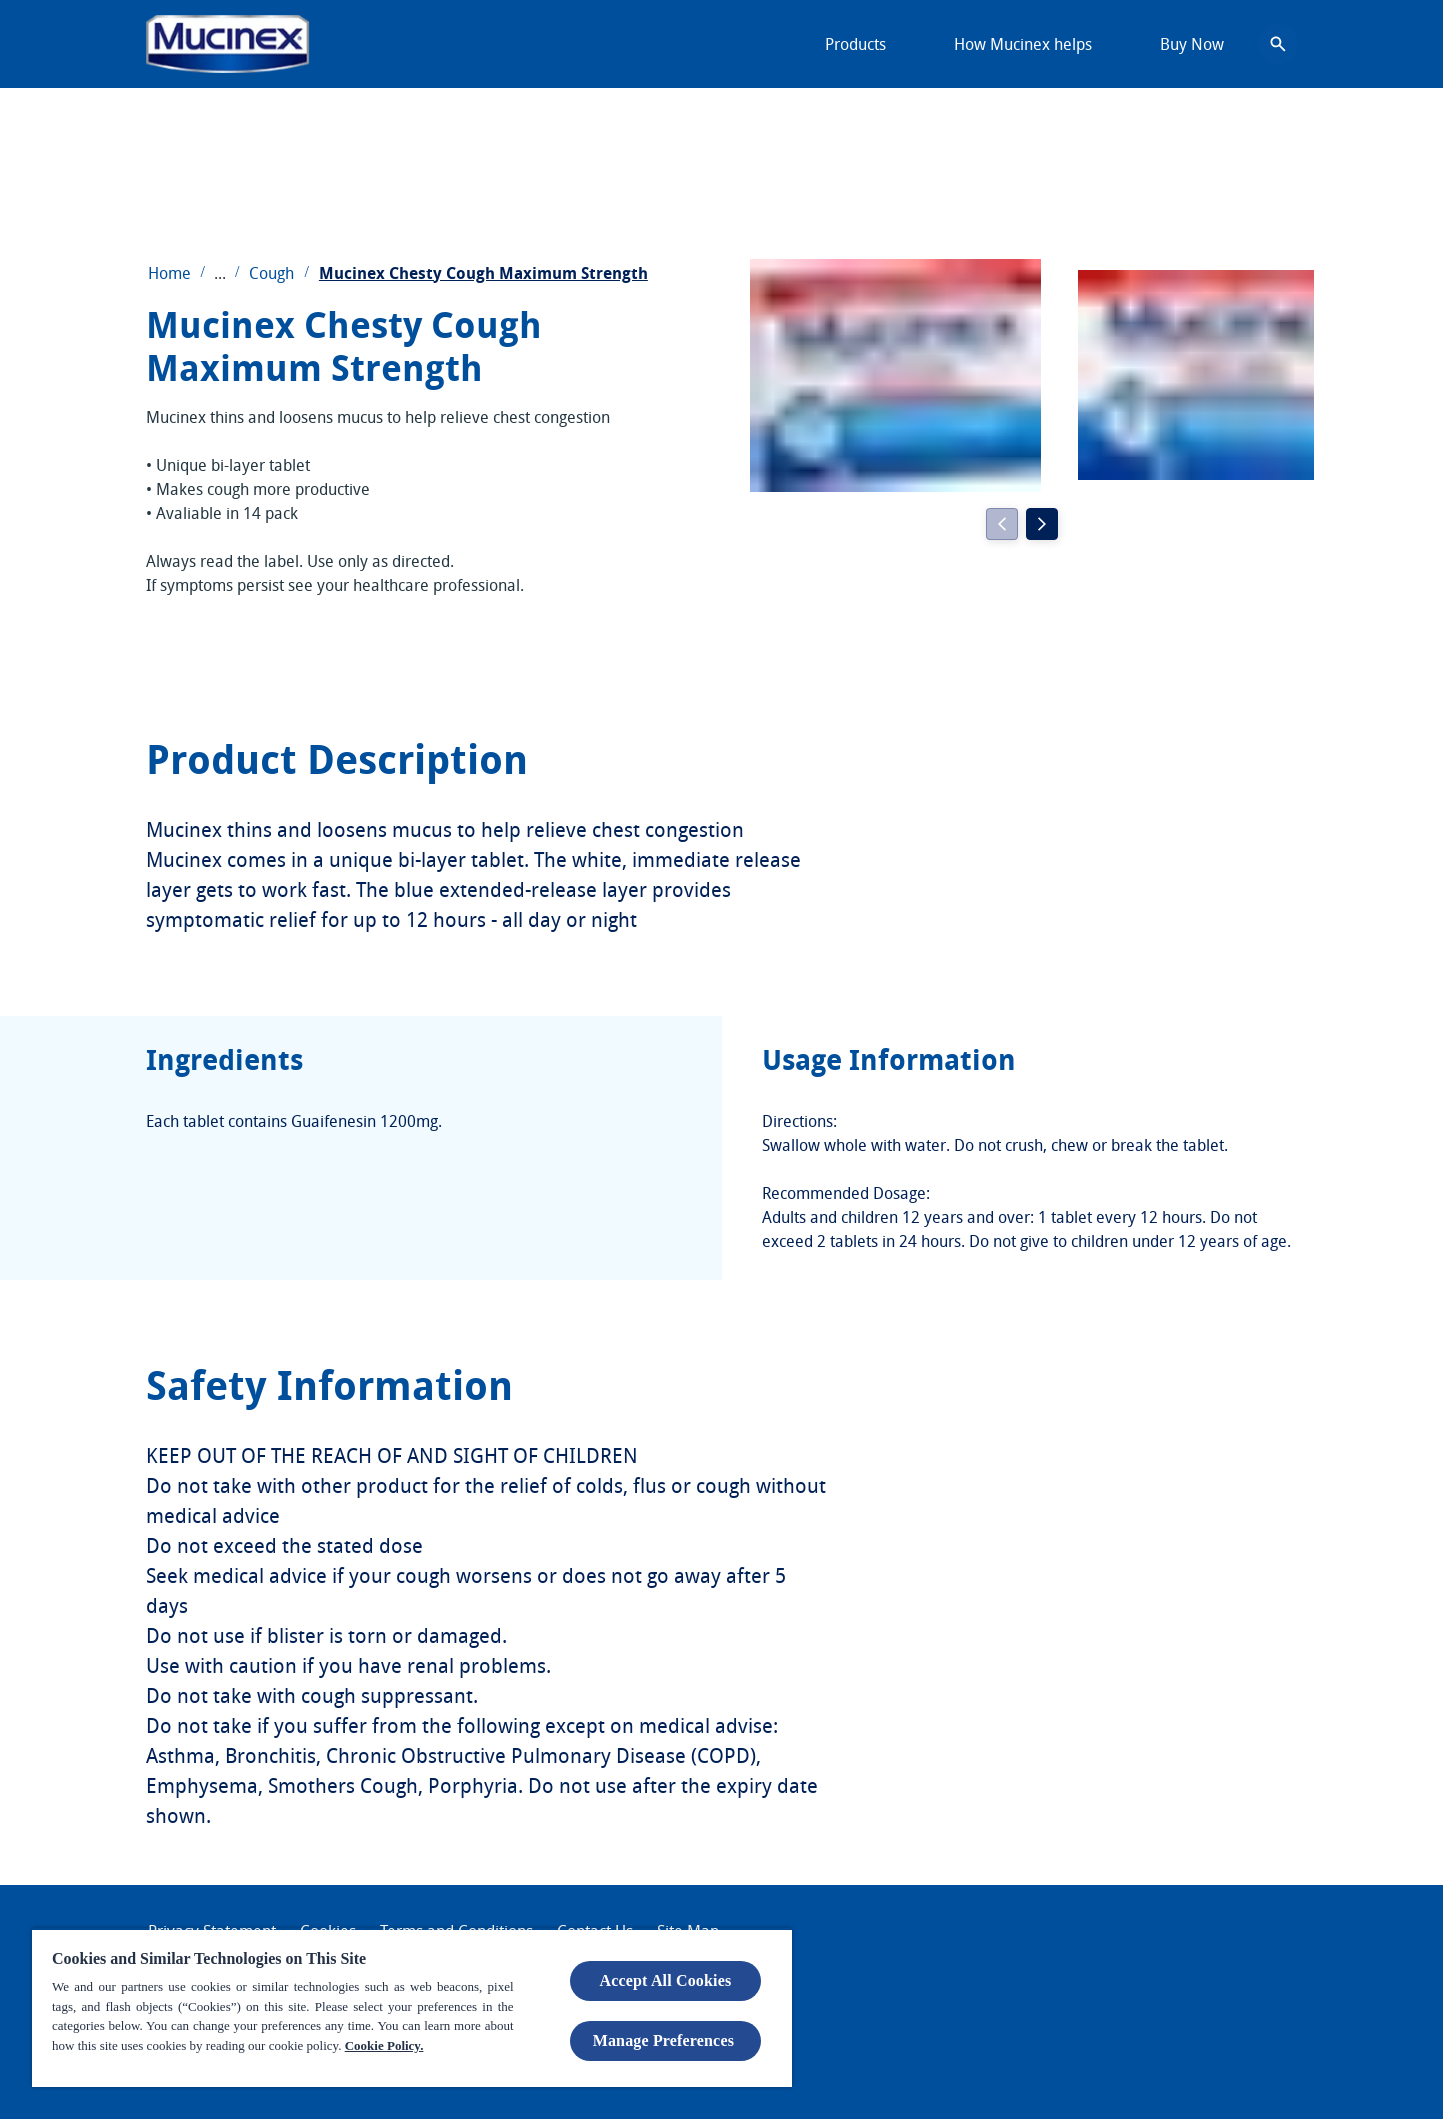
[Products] (855, 44)
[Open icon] (1278, 44)
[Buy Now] (1192, 44)
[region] (412, 2007)
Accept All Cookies (666, 1980)
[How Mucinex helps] (1023, 44)
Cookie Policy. (384, 2045)
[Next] (1042, 524)
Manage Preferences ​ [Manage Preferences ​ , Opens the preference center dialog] (666, 2040)
